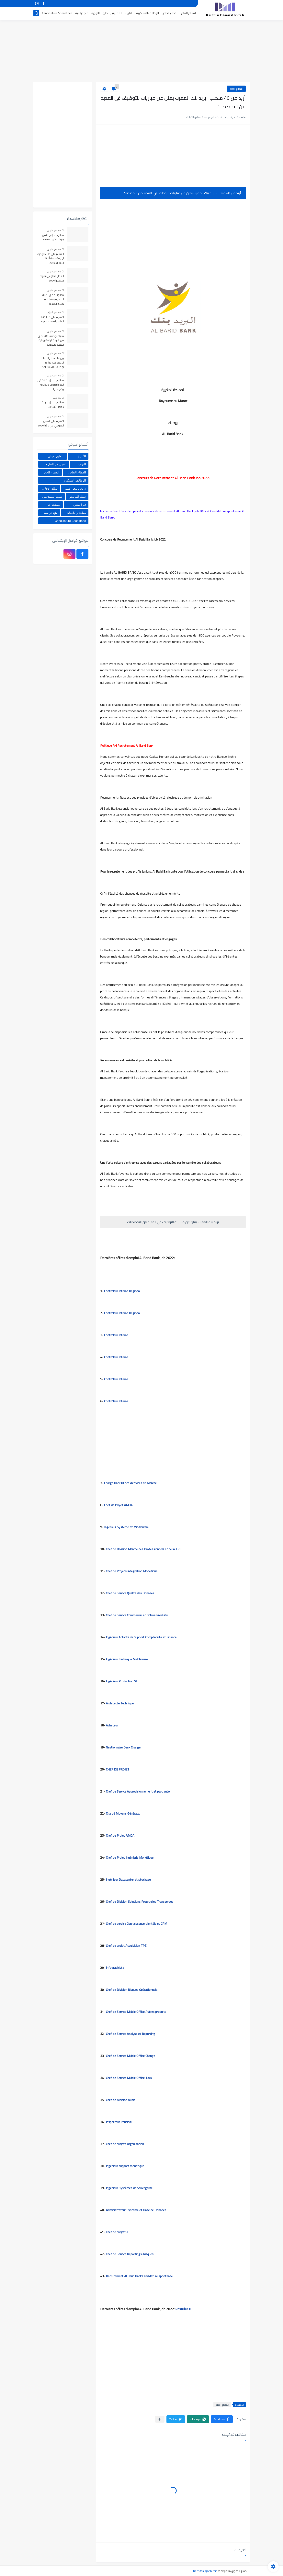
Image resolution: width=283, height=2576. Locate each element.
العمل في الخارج (112, 13)
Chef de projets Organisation (125, 2144)
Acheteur (112, 1725)
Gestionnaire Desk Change (123, 1747)
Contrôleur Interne (116, 1335)
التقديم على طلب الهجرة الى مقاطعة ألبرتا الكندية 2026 (50, 258)
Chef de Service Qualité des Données (130, 1593)
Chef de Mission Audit (120, 2100)
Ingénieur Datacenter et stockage (128, 1879)
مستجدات (54, 504)
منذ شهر (57, 397)
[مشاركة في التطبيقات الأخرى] (159, 2419)
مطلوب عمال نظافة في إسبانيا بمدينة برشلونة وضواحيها (50, 385)
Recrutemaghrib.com (205, 2570)
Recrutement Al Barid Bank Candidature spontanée (139, 2276)
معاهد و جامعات (76, 512)
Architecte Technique (120, 1703)
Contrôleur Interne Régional (121, 1291)
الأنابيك (129, 13)
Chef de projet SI (117, 2232)
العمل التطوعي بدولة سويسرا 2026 (52, 278)
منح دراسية (81, 13)
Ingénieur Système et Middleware (126, 1527)
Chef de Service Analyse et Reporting (130, 2034)
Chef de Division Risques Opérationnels (131, 1990)
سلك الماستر (77, 496)
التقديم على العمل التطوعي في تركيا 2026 (51, 423)
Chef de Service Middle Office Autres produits (136, 2012)
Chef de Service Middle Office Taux (129, 2078)
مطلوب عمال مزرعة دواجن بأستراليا (53, 404)
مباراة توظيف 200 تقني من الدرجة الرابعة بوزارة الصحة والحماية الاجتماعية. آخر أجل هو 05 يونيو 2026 (51, 340)
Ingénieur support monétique (125, 2166)
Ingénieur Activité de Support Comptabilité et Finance (141, 1637)
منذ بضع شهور (54, 230)
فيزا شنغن (79, 504)
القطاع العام (189, 13)
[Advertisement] (141, 51)
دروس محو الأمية (75, 488)
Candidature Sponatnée (57, 13)
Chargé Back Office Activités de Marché (130, 1483)
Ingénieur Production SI (121, 1681)
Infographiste (115, 1968)
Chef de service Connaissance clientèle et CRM (136, 1923)
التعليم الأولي (56, 456)
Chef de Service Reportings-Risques (129, 2254)
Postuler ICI (184, 2309)
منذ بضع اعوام (54, 312)
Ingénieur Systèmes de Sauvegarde (129, 2188)
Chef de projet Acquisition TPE (126, 1946)
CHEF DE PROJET (117, 1769)
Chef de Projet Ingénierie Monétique (129, 1857)
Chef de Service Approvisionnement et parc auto (138, 1791)
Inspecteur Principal (118, 2122)
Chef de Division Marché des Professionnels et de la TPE (143, 1549)
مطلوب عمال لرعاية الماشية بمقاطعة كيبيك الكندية (53, 299)
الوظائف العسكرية (147, 13)
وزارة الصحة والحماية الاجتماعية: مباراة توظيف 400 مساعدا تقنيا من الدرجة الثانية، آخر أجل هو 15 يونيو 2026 (52, 362)
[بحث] (36, 13)
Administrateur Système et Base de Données (136, 2210)
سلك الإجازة (49, 488)
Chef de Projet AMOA (118, 1505)
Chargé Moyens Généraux (123, 1813)
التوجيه (95, 13)
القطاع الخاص (170, 13)
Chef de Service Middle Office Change (130, 2056)
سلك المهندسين (52, 496)
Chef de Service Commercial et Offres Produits (137, 1615)
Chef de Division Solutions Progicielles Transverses (139, 1901)
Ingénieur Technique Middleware (127, 1659)
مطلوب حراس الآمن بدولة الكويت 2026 (53, 237)
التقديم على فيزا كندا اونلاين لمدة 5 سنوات (52, 319)
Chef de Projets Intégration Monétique (131, 1571)
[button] (222, 2419)
